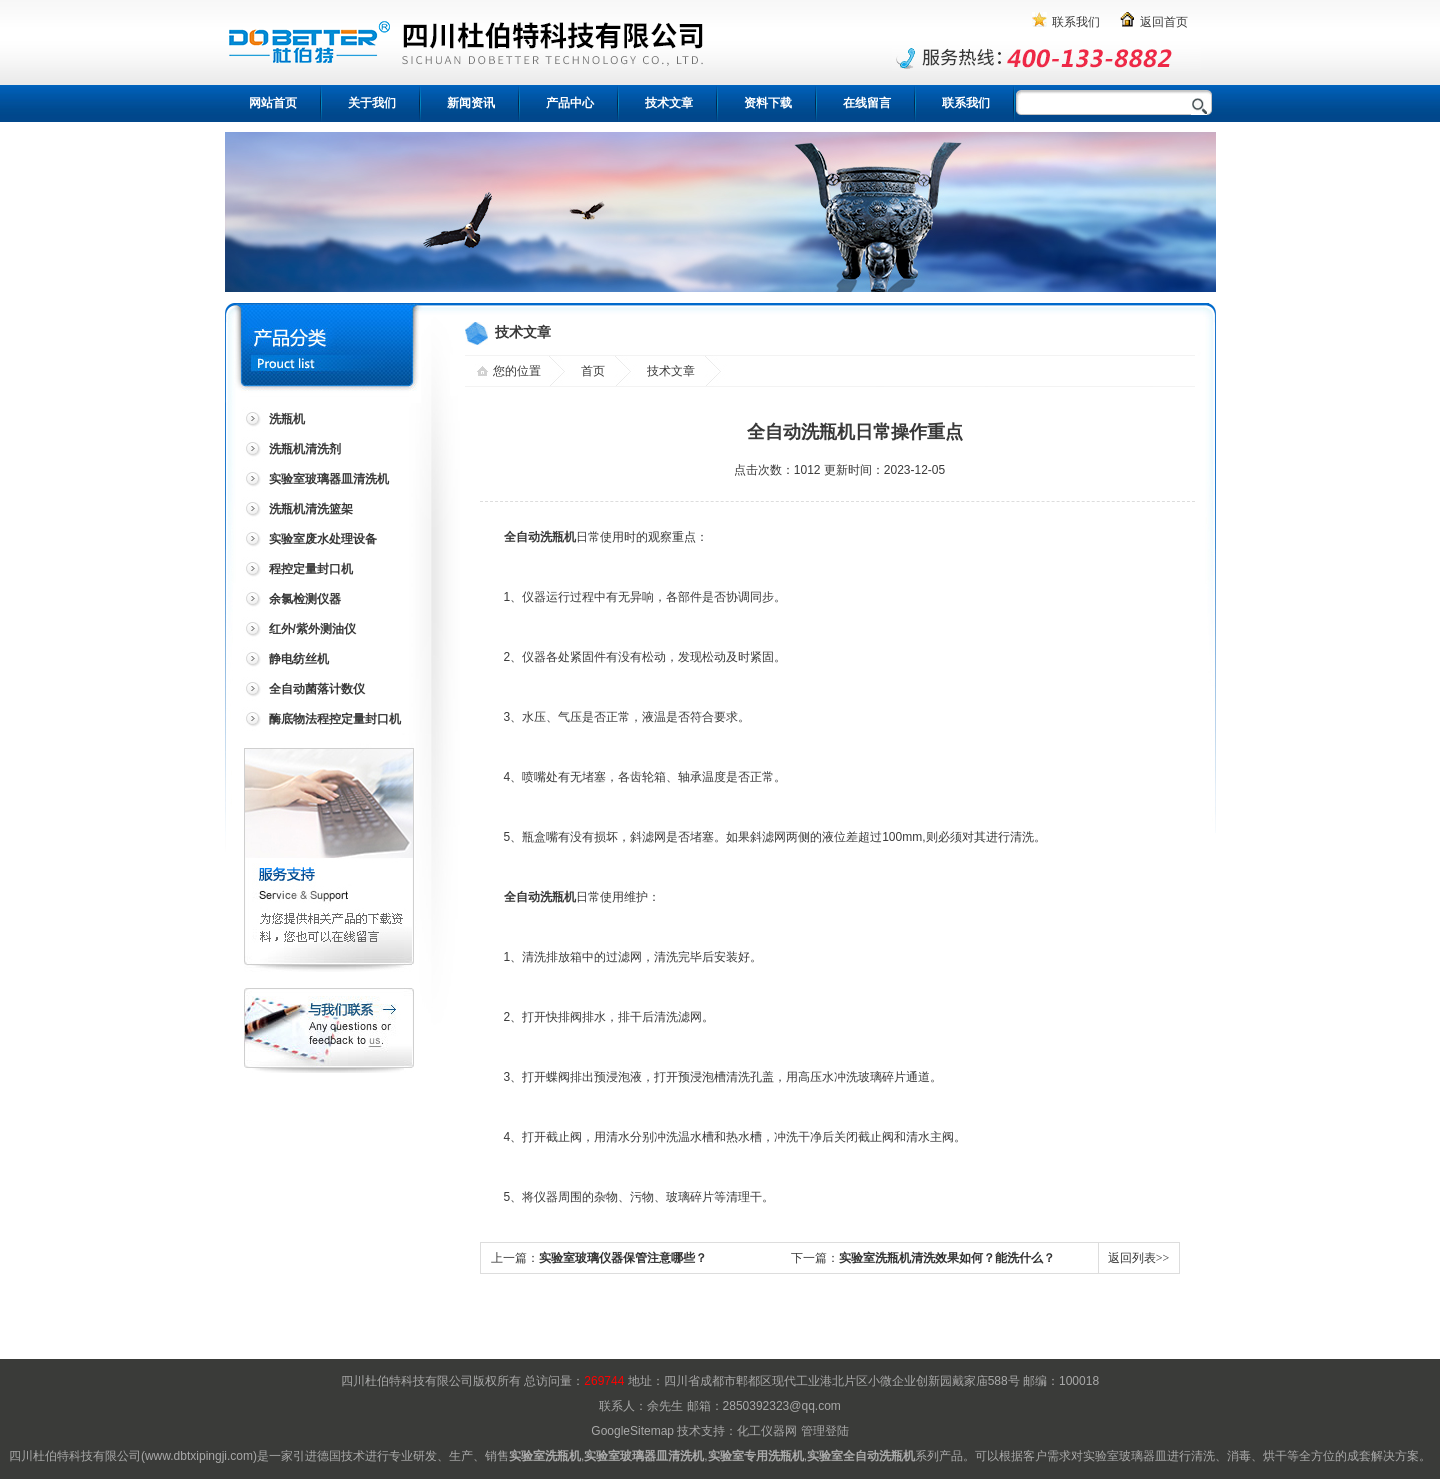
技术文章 (669, 103)
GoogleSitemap (632, 1431)
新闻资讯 (471, 103)
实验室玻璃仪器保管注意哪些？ (623, 1258)
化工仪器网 (767, 1431)
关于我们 (372, 103)
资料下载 (768, 103)
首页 (593, 371)
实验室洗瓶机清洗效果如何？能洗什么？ (947, 1258)
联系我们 (1076, 22)
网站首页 (273, 103)
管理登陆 (825, 1431)
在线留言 (867, 103)
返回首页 (1164, 22)
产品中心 (570, 103)
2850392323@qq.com (782, 1406)
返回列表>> (1139, 1258)
